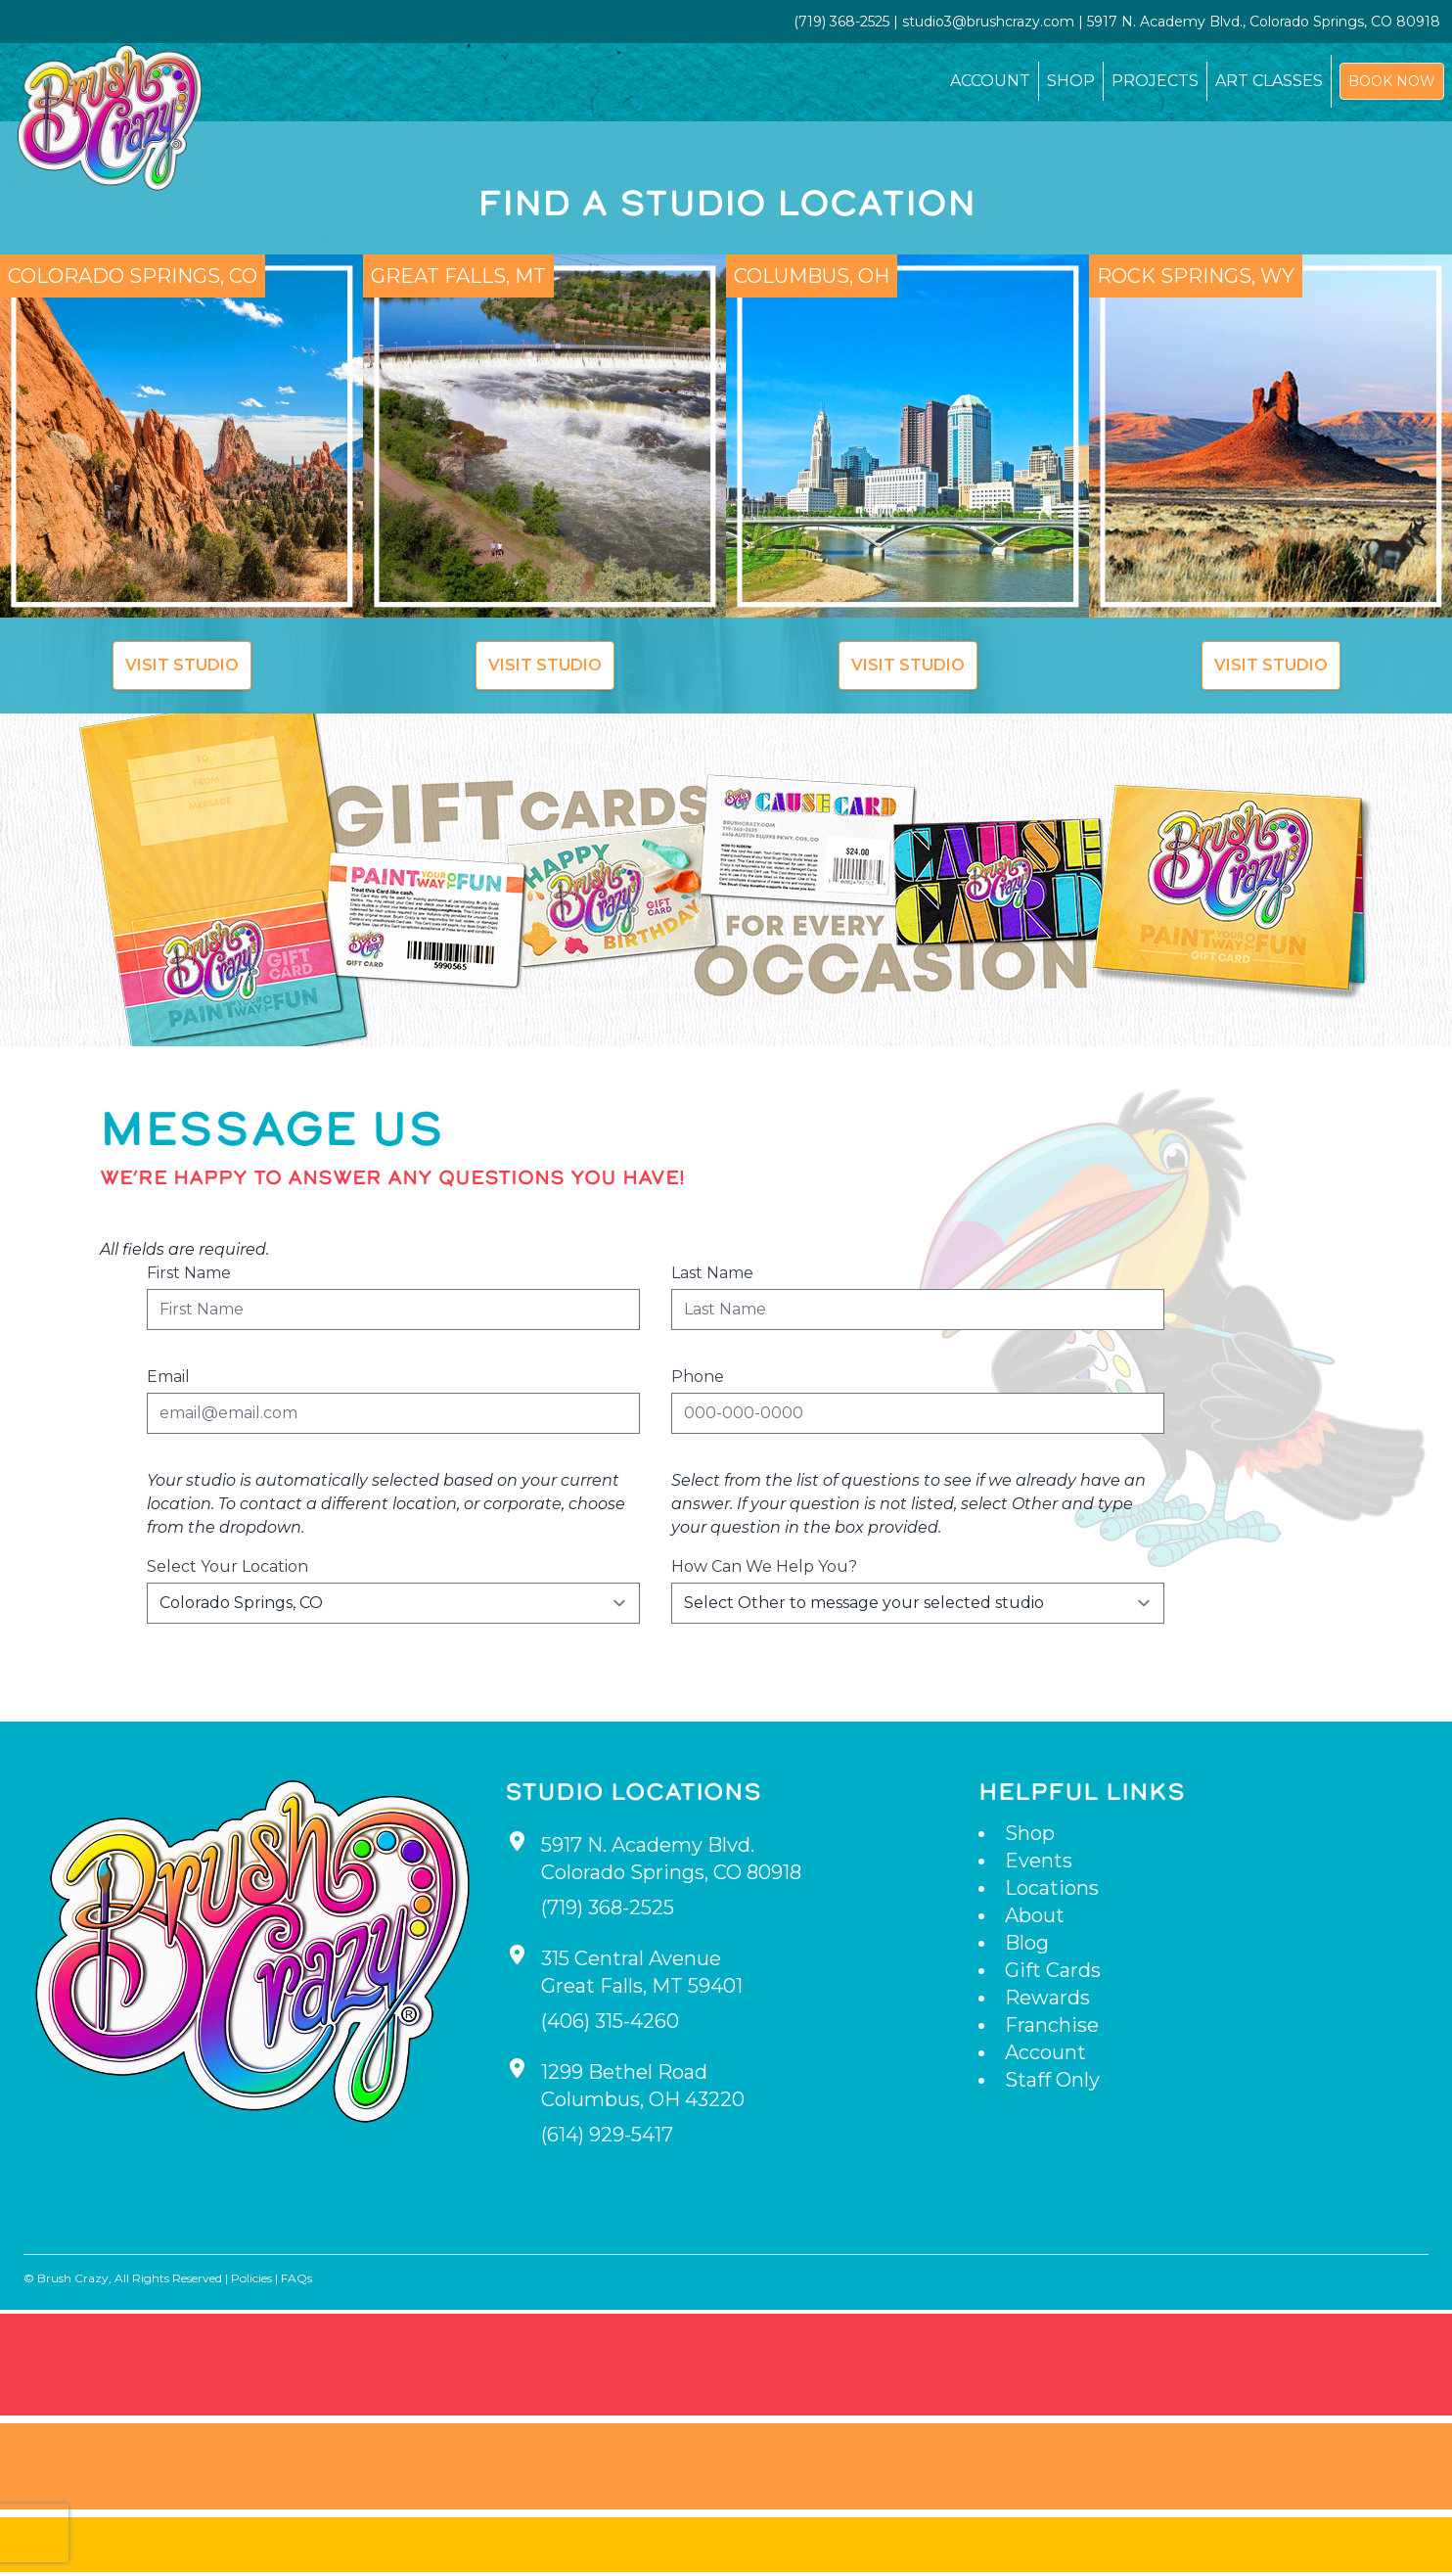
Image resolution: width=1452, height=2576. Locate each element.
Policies (251, 2278)
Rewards (1047, 1997)
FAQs (296, 2278)
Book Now (1391, 81)
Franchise (1052, 2025)
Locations (1052, 1888)
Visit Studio (182, 665)
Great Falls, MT (458, 276)
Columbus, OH (811, 276)
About (1035, 1915)
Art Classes (1269, 80)
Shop (1071, 80)
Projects (1155, 80)
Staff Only (1052, 2080)
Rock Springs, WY (1195, 276)
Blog (1027, 1943)
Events (1038, 1860)
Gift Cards (1053, 1970)
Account (990, 80)
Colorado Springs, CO (132, 276)
